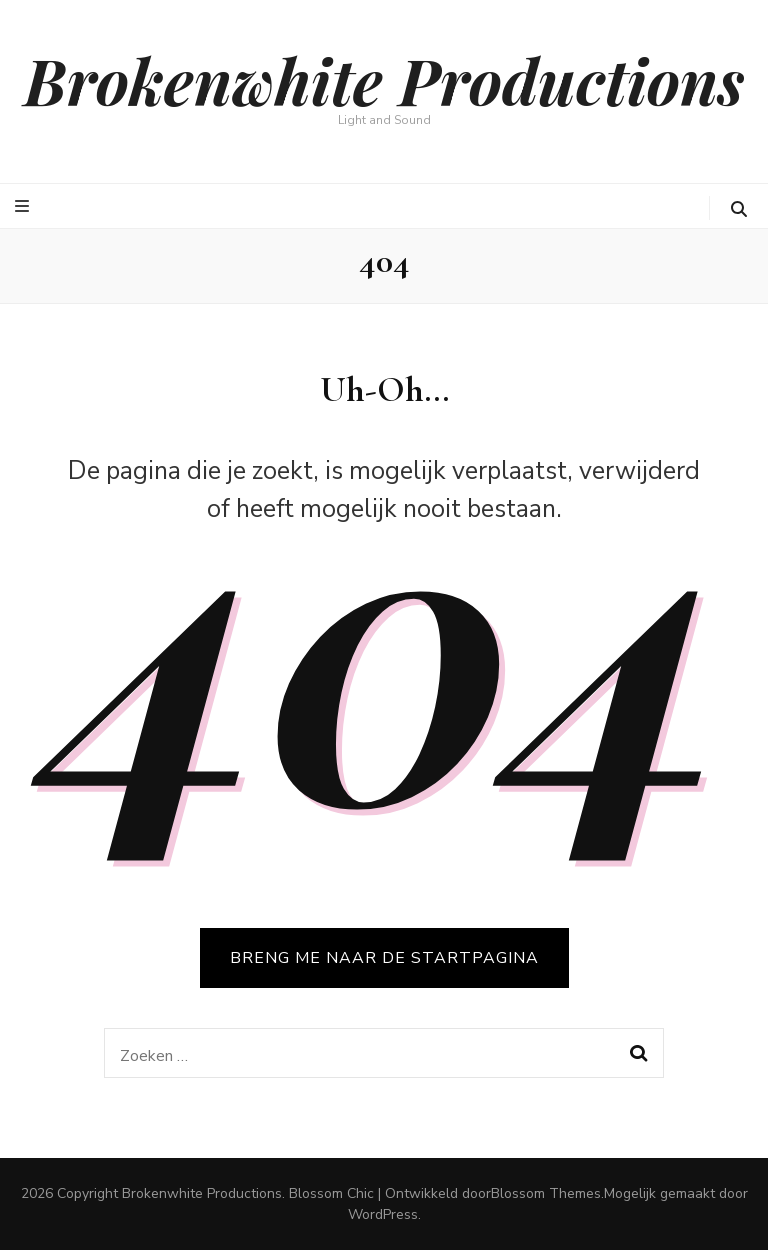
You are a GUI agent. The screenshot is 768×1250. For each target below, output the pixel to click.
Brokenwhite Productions (384, 80)
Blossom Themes (546, 1193)
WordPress (383, 1214)
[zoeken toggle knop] (739, 209)
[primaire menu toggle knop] (24, 206)
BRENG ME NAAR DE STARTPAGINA (384, 958)
